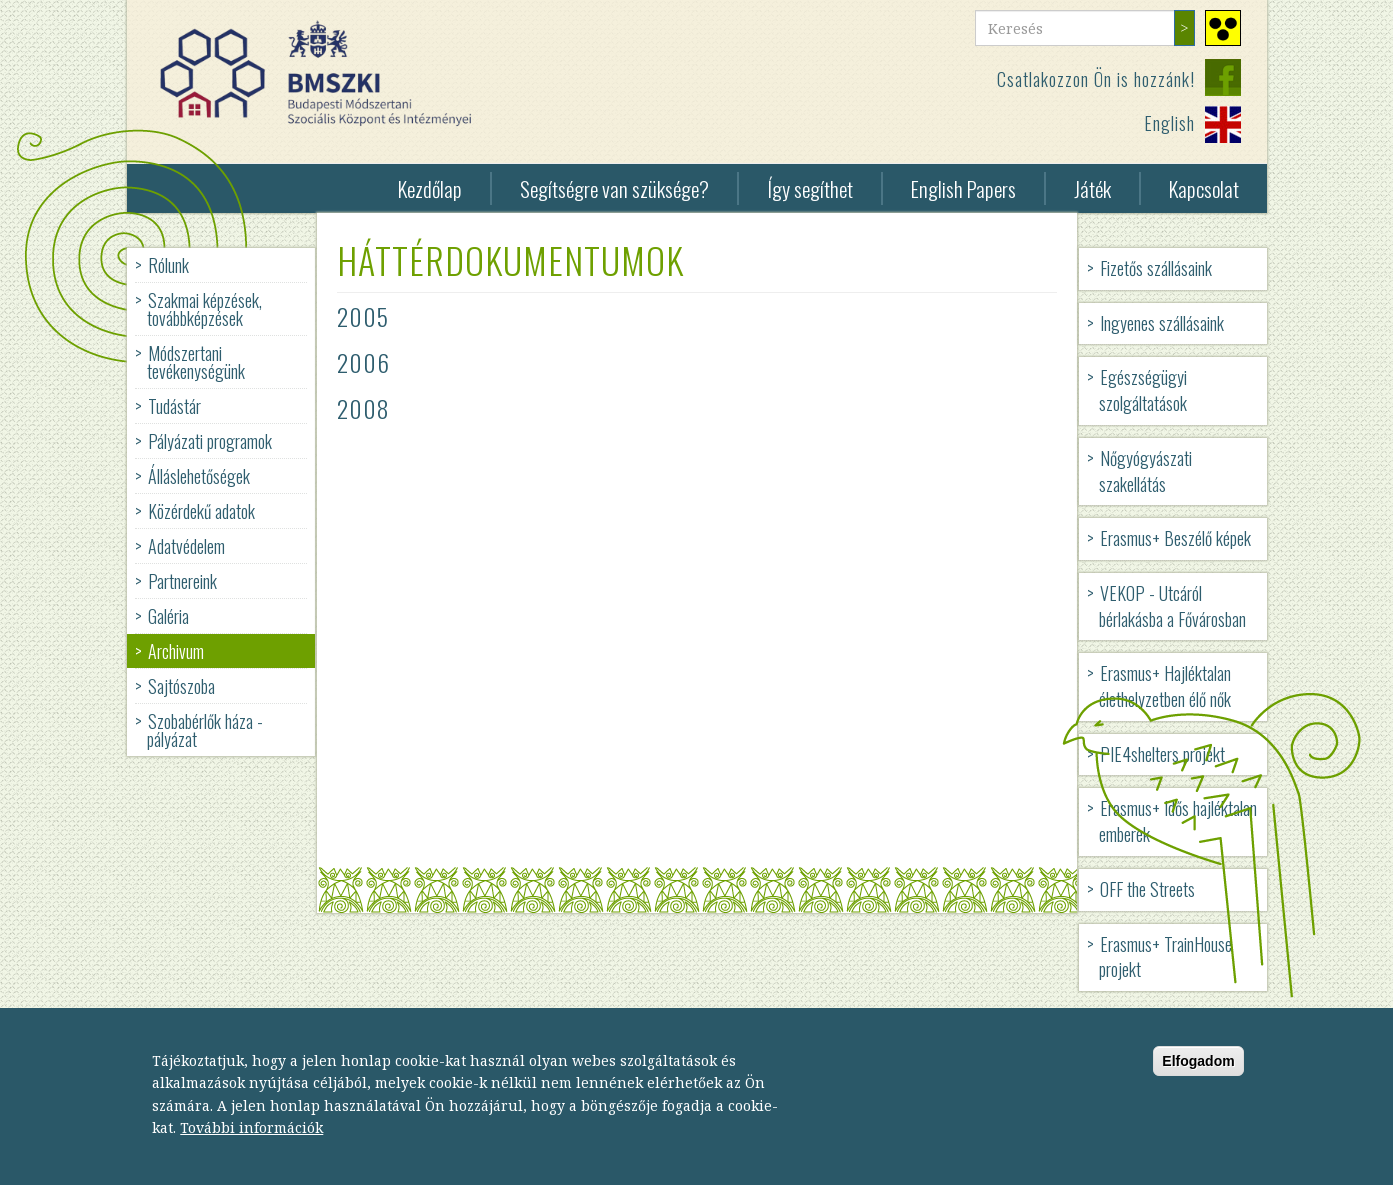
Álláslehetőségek (199, 476)
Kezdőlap (430, 188)
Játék (1092, 188)
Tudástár (174, 406)
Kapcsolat (1204, 188)
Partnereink (182, 581)
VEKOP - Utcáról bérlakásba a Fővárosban (1172, 606)
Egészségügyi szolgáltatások (1143, 390)
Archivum (176, 651)
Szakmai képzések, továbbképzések (204, 309)
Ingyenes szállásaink (1162, 323)
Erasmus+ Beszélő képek (1175, 538)
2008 (363, 408)
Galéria (168, 616)
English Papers (963, 188)
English (1169, 123)
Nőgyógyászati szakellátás (1145, 471)
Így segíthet (810, 188)
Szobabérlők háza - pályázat (205, 730)
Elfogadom (1198, 1076)
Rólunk (168, 265)
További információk (251, 1142)
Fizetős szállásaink (1156, 268)
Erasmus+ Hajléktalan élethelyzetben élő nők (1165, 686)
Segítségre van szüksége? (614, 188)
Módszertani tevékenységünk (196, 362)
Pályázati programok (210, 441)
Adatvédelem (186, 546)
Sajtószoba (181, 686)
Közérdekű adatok (201, 511)
